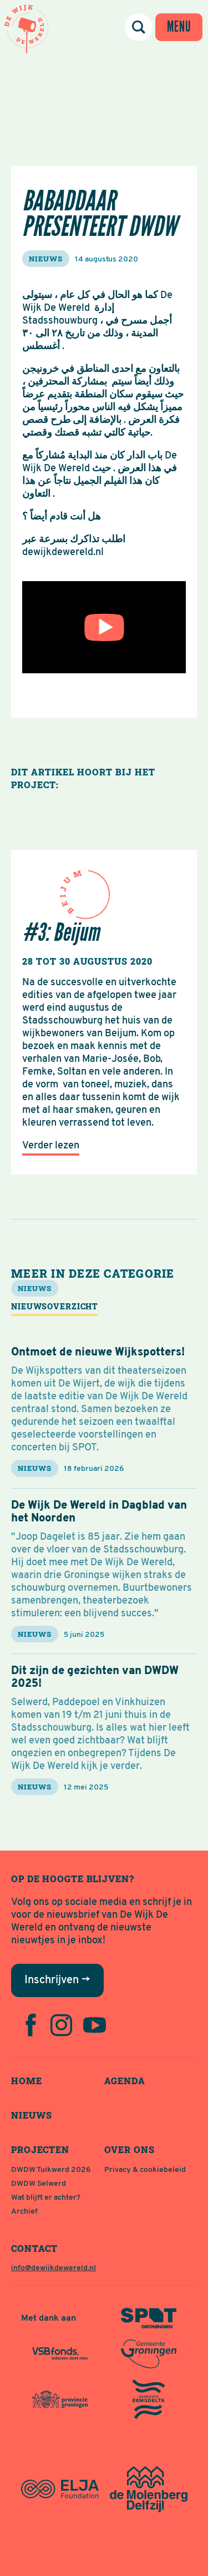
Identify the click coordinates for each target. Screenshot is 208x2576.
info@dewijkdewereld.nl (53, 2268)
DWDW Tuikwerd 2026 (50, 2170)
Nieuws (31, 2115)
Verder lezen (50, 1146)
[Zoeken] (139, 27)
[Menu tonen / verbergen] (178, 27)
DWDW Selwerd (38, 2184)
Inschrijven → (57, 1980)
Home (26, 2080)
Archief (24, 2211)
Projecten (40, 2149)
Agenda (124, 2080)
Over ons (129, 2149)
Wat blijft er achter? (45, 2198)
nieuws (46, 259)
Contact (34, 2248)
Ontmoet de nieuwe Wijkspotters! (98, 1352)
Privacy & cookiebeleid (145, 2170)
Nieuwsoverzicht (54, 1306)
